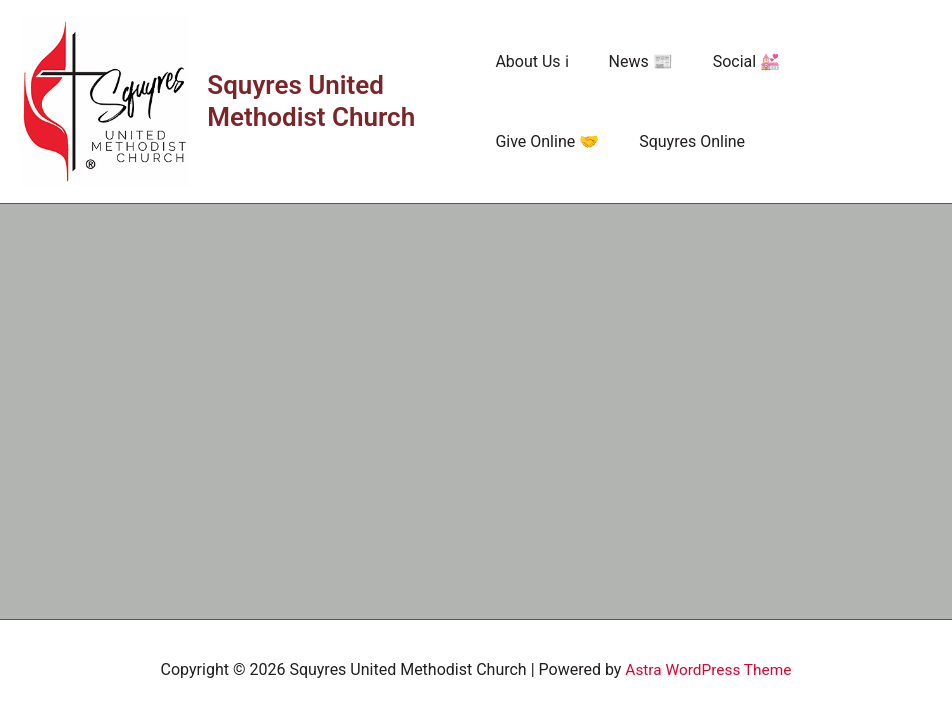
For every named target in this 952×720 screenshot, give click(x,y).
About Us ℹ (531, 61)
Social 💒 (730, 61)
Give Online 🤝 (848, 61)
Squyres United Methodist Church (313, 101)
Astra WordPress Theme (708, 669)
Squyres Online (548, 141)
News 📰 (633, 61)
